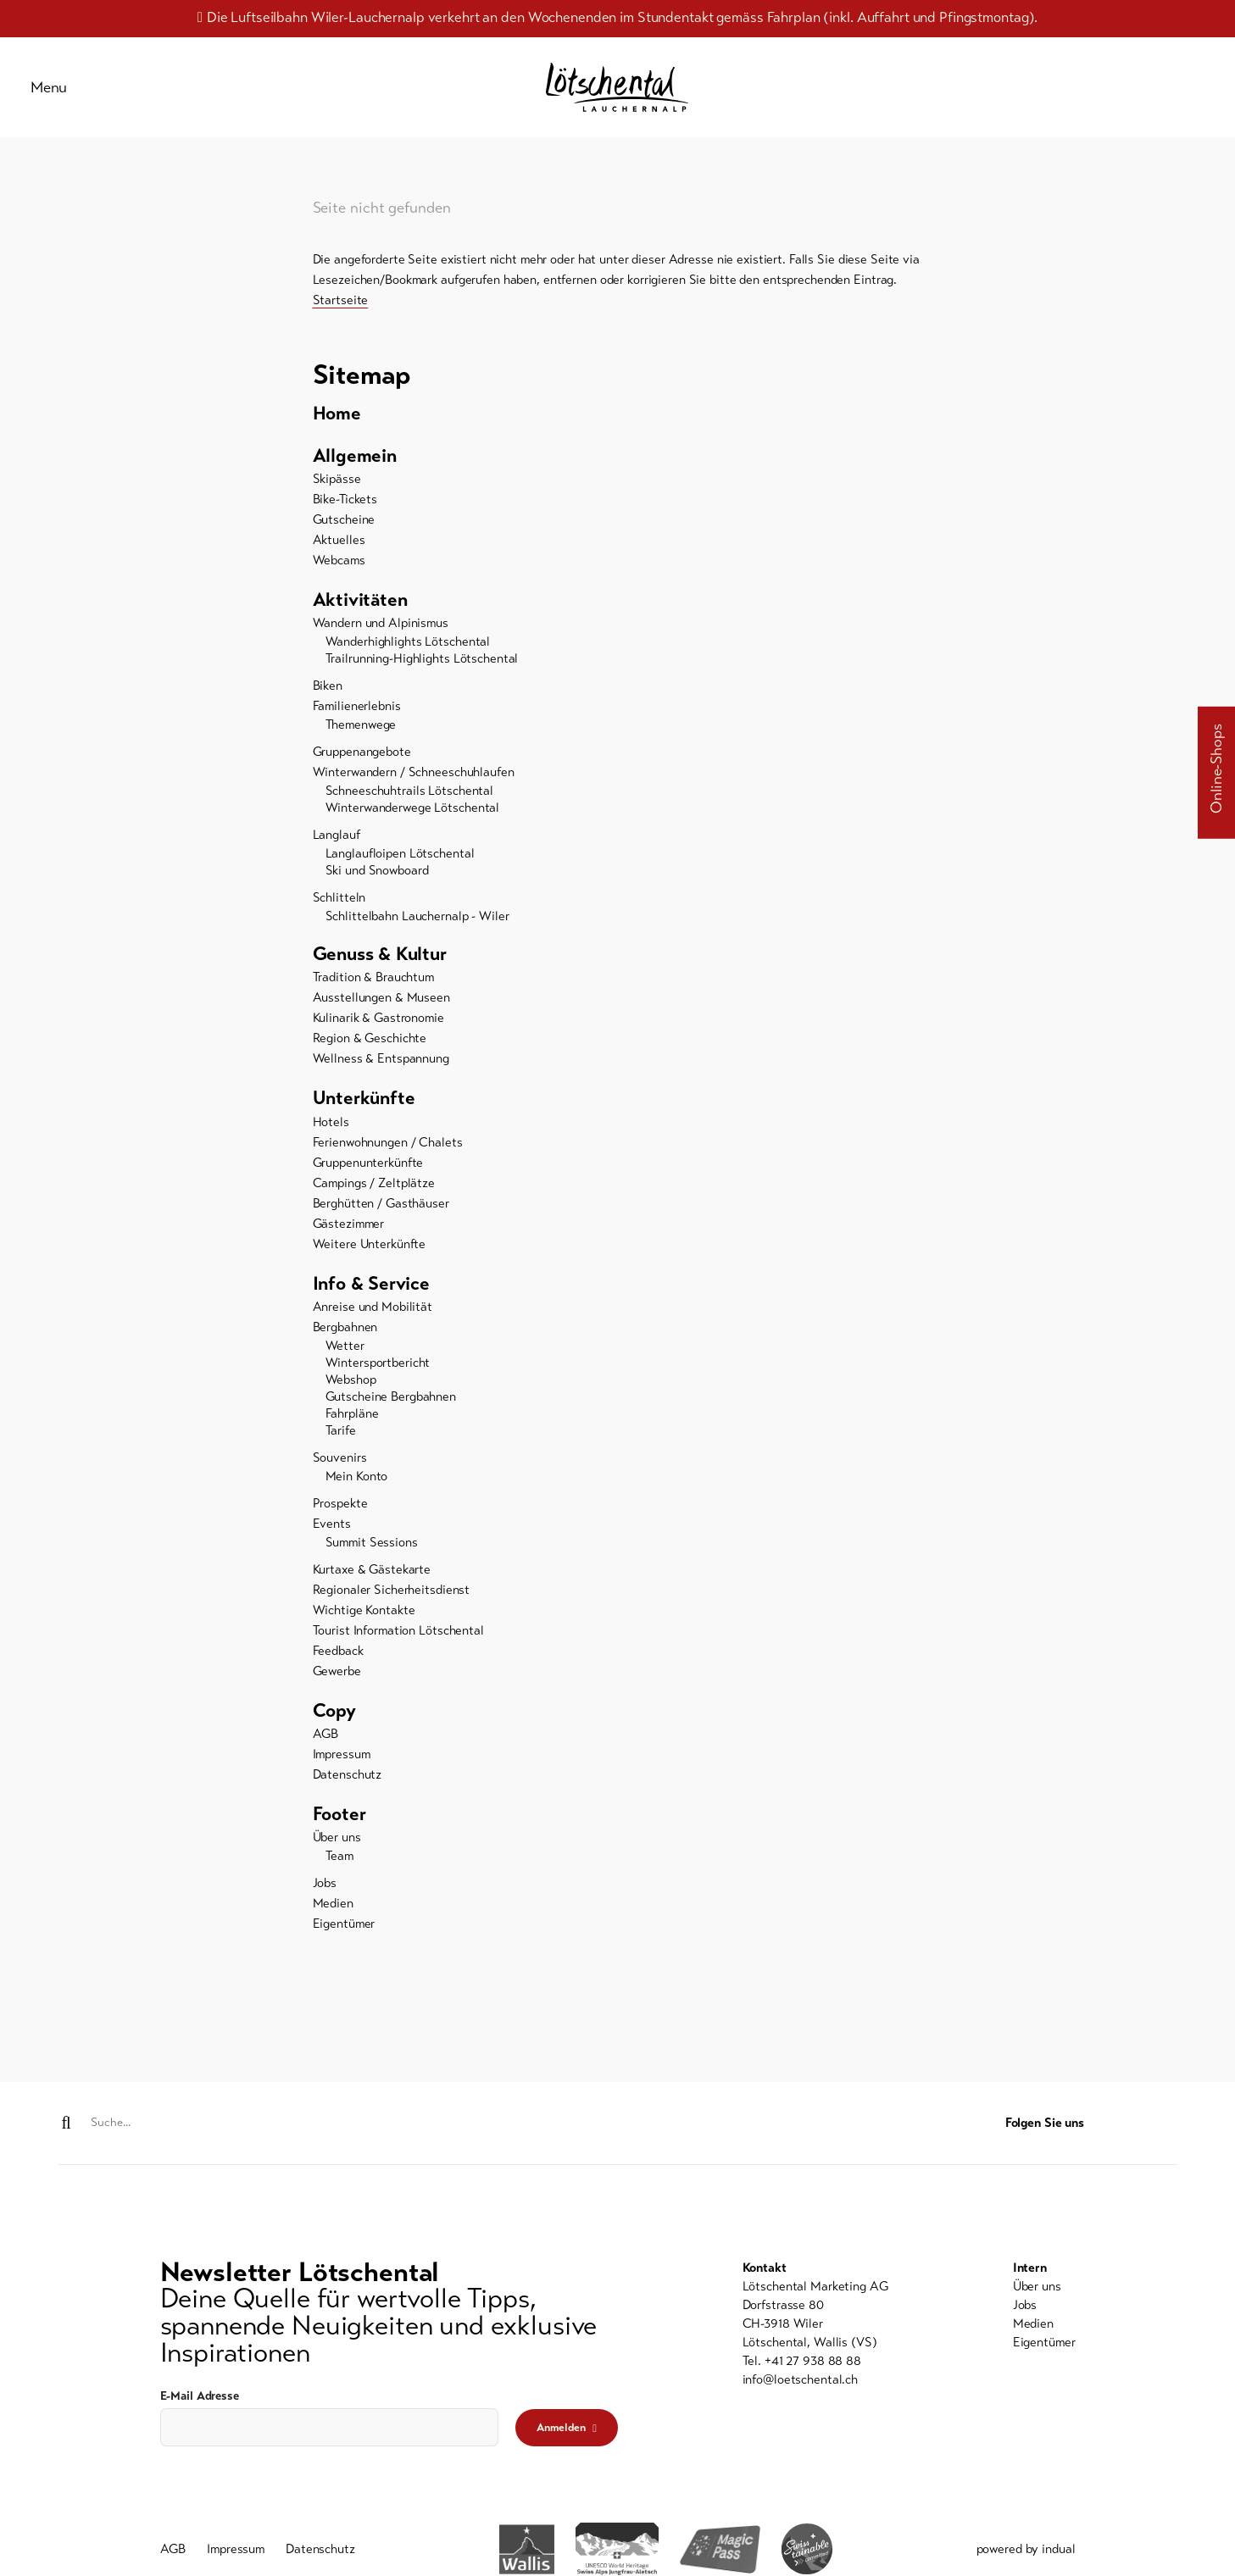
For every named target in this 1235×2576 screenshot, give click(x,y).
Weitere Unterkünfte (369, 1261)
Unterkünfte (367, 1116)
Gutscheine (344, 533)
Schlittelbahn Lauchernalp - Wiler (417, 931)
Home (338, 424)
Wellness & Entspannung (381, 1075)
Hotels (331, 1139)
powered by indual (1026, 2552)
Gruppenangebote (362, 766)
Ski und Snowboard (377, 885)
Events (332, 1543)
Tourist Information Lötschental (398, 1649)
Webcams (339, 573)
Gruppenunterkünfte (368, 1180)
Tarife (340, 1449)
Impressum (341, 1775)
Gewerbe (337, 1690)
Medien (333, 1926)
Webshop (350, 1399)
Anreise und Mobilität (372, 1326)
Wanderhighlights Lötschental (408, 656)
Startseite (341, 310)
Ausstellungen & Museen (381, 1014)
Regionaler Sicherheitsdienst (391, 1609)
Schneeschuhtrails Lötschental (409, 805)
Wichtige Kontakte (364, 1629)
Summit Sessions (371, 1561)
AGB (326, 1755)
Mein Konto (356, 1495)
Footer (341, 1836)
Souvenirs (340, 1477)
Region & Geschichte (370, 1055)
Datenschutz (347, 1795)
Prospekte (340, 1522)
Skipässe (337, 492)
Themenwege (361, 739)
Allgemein (358, 468)
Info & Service (376, 1302)
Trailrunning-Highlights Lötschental (422, 673)
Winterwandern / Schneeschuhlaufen (414, 787)
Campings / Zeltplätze (374, 1200)
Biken (327, 700)
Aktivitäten (363, 614)
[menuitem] (618, 424)
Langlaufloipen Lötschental (400, 868)
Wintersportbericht (378, 1382)
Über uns (337, 1860)
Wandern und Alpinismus (380, 638)
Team (339, 1878)
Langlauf (336, 850)
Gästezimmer (349, 1241)
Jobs (325, 1905)
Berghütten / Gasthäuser (381, 1221)
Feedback (338, 1670)
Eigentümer (344, 1946)
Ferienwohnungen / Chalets (388, 1160)
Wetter (344, 1365)
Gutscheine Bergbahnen (390, 1416)
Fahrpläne (352, 1433)
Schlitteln (339, 912)
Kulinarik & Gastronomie (378, 1034)
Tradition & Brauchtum (373, 994)
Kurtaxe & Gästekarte (372, 1588)
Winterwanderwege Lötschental (412, 822)
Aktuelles (339, 553)
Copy (336, 1731)
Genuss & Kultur (385, 970)
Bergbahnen (345, 1346)
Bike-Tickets (345, 512)
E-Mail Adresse (199, 2397)
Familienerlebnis (357, 721)
